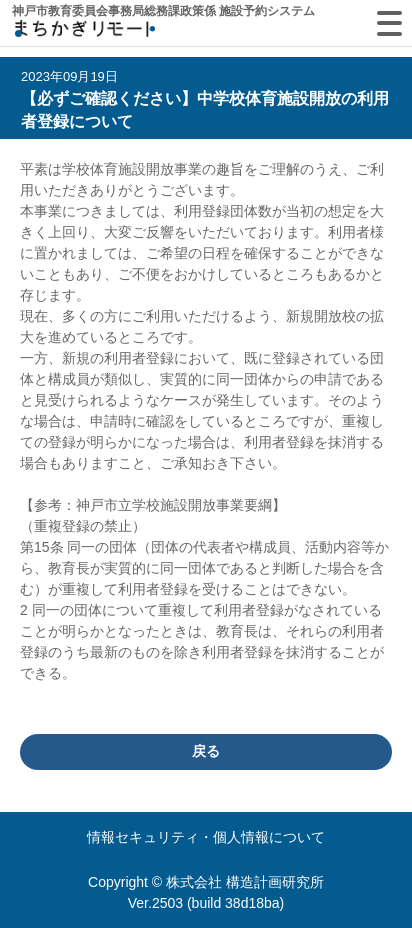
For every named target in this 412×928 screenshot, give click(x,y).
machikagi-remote (85, 32)
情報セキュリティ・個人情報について (206, 837)
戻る (206, 751)
